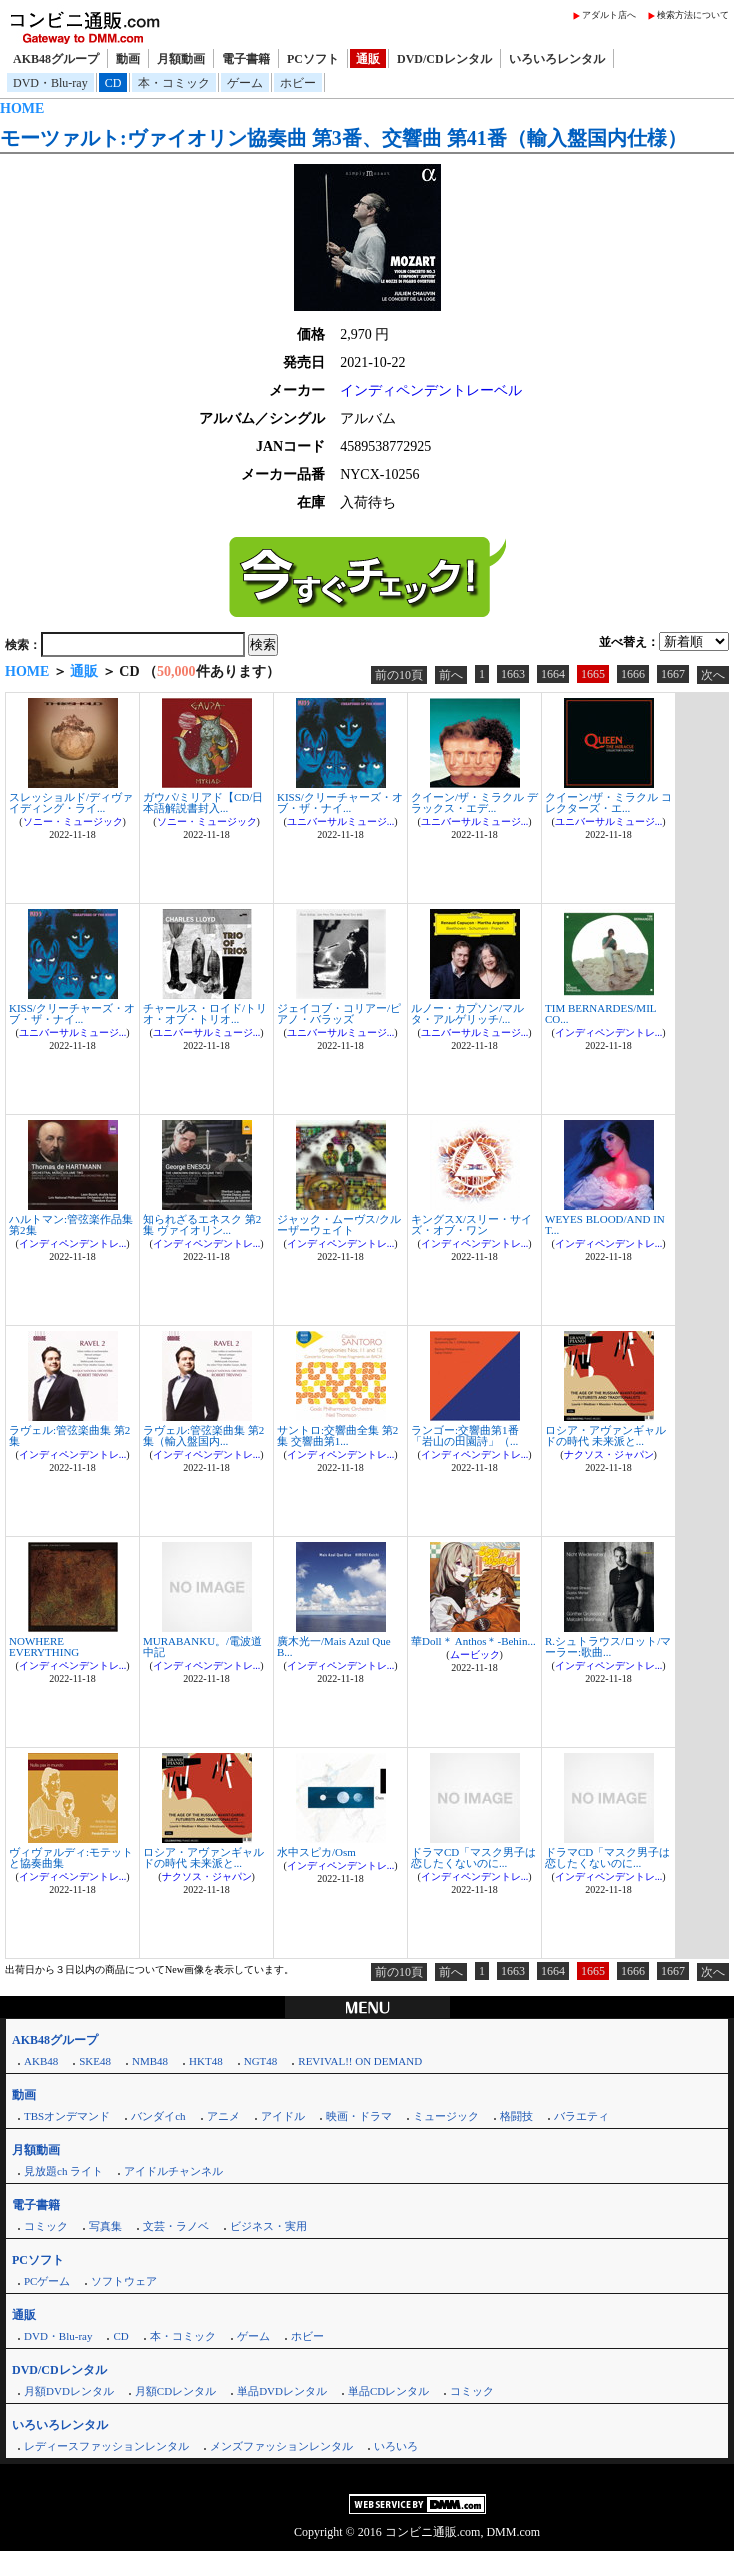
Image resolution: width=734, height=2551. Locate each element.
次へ (713, 675)
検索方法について (693, 15)
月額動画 (181, 59)
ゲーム (245, 83)
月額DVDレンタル (69, 2391)
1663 (513, 674)
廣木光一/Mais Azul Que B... (334, 1646)
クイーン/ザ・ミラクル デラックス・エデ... (474, 802)
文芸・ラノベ (176, 2226)
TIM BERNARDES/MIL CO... (600, 1013)
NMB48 (150, 2061)
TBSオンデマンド (67, 2116)
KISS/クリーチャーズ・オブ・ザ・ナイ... (340, 802)
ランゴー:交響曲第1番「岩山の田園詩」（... (465, 1435)
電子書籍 (246, 59)
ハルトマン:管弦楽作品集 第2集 (71, 1224)
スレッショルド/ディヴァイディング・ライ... (71, 802)
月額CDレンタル (175, 2391)
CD (113, 83)
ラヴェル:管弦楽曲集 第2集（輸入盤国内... (203, 1435)
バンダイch (158, 2116)
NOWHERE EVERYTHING (44, 1646)
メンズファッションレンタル (281, 2446)
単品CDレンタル (388, 2391)
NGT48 (261, 2061)
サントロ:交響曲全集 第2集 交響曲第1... (337, 1435)
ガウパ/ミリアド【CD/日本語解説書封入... (203, 802)
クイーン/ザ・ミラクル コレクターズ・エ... (608, 802)
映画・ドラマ (359, 2116)
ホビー (298, 83)
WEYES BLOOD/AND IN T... (605, 1224)
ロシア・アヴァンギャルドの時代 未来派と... (605, 1435)
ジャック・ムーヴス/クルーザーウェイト (339, 1224)
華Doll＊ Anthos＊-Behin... (473, 1641)
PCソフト (313, 59)
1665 (593, 674)
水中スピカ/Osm (316, 1852)
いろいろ (396, 2446)
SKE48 (95, 2061)
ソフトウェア (124, 2281)
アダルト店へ (609, 15)
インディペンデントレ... (609, 1032)
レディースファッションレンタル (106, 2446)
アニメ (223, 2116)
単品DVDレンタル (282, 2391)
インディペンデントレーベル (431, 390)
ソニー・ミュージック (73, 821)
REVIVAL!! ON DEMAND (360, 2061)
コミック (46, 2226)
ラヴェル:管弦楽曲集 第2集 (69, 1435)
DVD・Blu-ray (50, 83)
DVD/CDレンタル (444, 59)
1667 (673, 674)
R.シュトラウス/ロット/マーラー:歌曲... (608, 1646)
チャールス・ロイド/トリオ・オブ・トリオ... (205, 1013)
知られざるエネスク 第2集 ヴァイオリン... (202, 1224)
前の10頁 (399, 675)
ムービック (475, 1654)
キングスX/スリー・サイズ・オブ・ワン (471, 1224)
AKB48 (41, 2061)
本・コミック (174, 83)
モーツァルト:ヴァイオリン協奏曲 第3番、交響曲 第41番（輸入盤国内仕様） (343, 138)
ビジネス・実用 (268, 2226)
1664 (553, 674)
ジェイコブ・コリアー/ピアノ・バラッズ (339, 1013)
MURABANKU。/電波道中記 (202, 1646)
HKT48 (206, 2061)
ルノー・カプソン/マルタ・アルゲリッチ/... (467, 1013)
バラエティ (581, 2116)
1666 (633, 674)
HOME (22, 108)
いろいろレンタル (557, 59)
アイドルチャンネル (173, 2171)
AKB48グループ (56, 59)
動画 (128, 59)
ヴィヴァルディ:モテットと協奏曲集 (71, 1857)
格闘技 (516, 2116)
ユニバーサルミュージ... (341, 821)
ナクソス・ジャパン (609, 1454)
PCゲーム (47, 2281)
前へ (451, 675)
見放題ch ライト (63, 2171)
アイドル (283, 2116)
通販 (368, 59)
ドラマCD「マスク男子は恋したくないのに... (473, 1857)
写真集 (105, 2226)
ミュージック (446, 2116)
